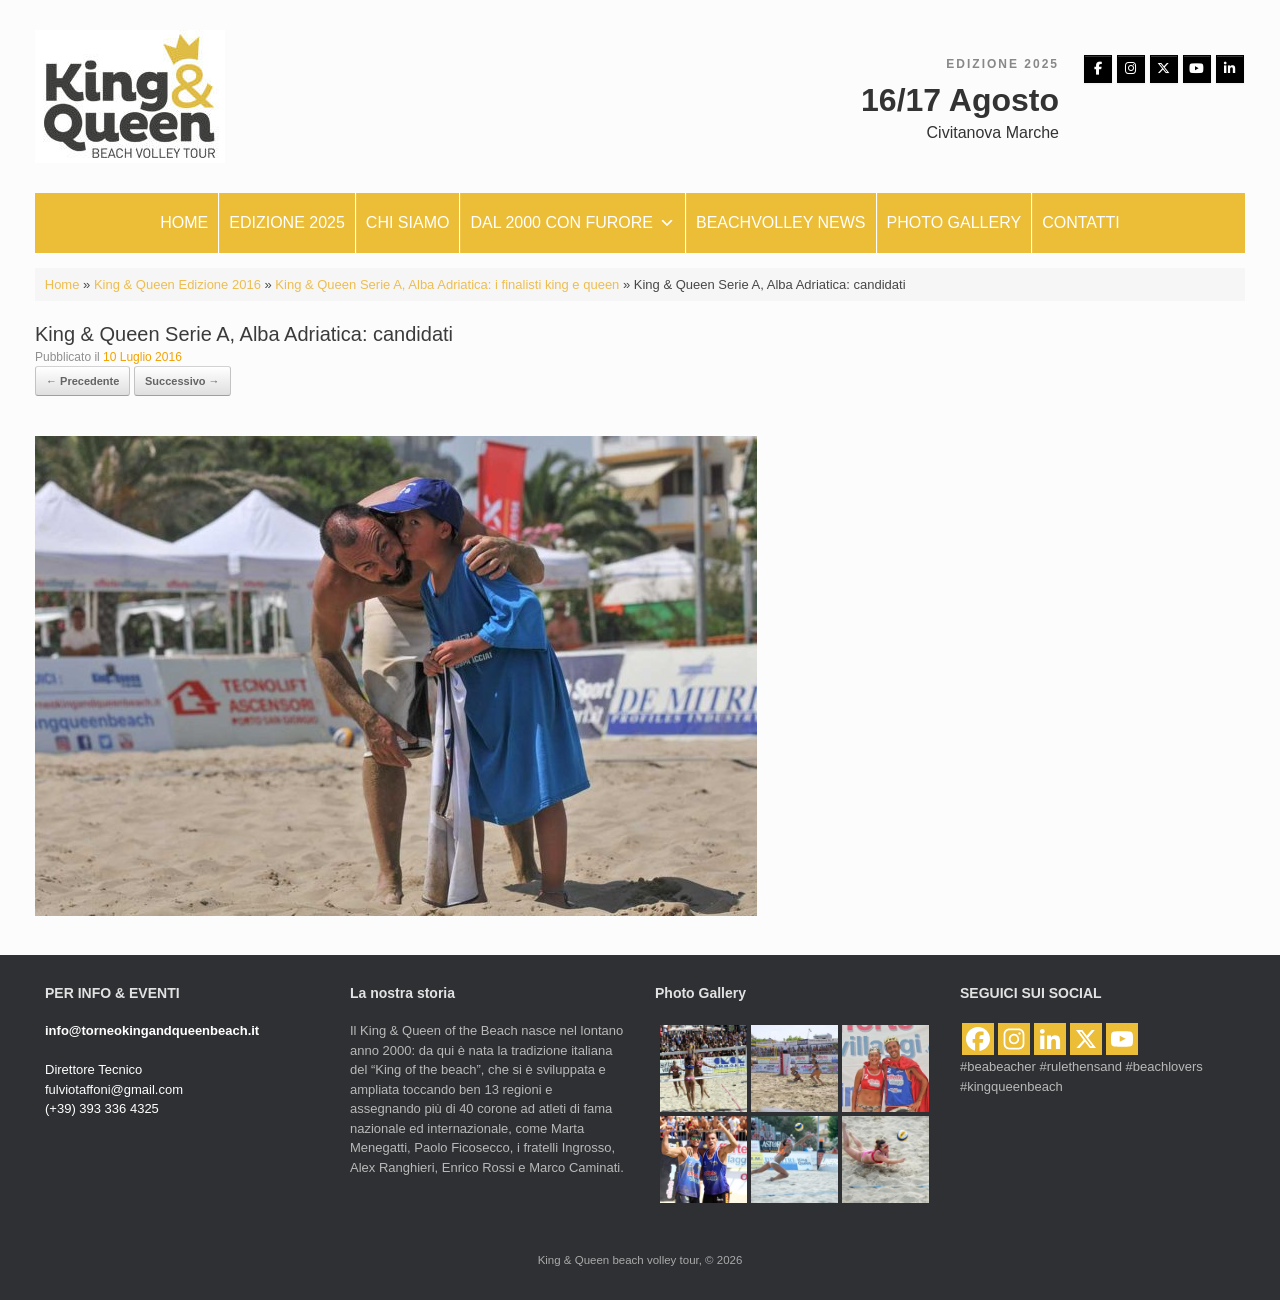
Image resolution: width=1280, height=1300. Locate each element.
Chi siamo (408, 222)
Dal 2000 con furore (572, 223)
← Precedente (82, 381)
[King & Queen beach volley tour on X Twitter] (1164, 69)
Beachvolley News (781, 222)
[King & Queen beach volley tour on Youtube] (1197, 69)
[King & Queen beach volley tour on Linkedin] (1230, 69)
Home (184, 222)
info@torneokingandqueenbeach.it (152, 1030)
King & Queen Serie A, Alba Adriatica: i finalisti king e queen (447, 284)
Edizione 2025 (287, 222)
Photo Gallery (954, 222)
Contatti (1081, 222)
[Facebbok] (1098, 69)
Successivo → (182, 381)
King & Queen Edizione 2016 (177, 284)
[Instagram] (1131, 69)
